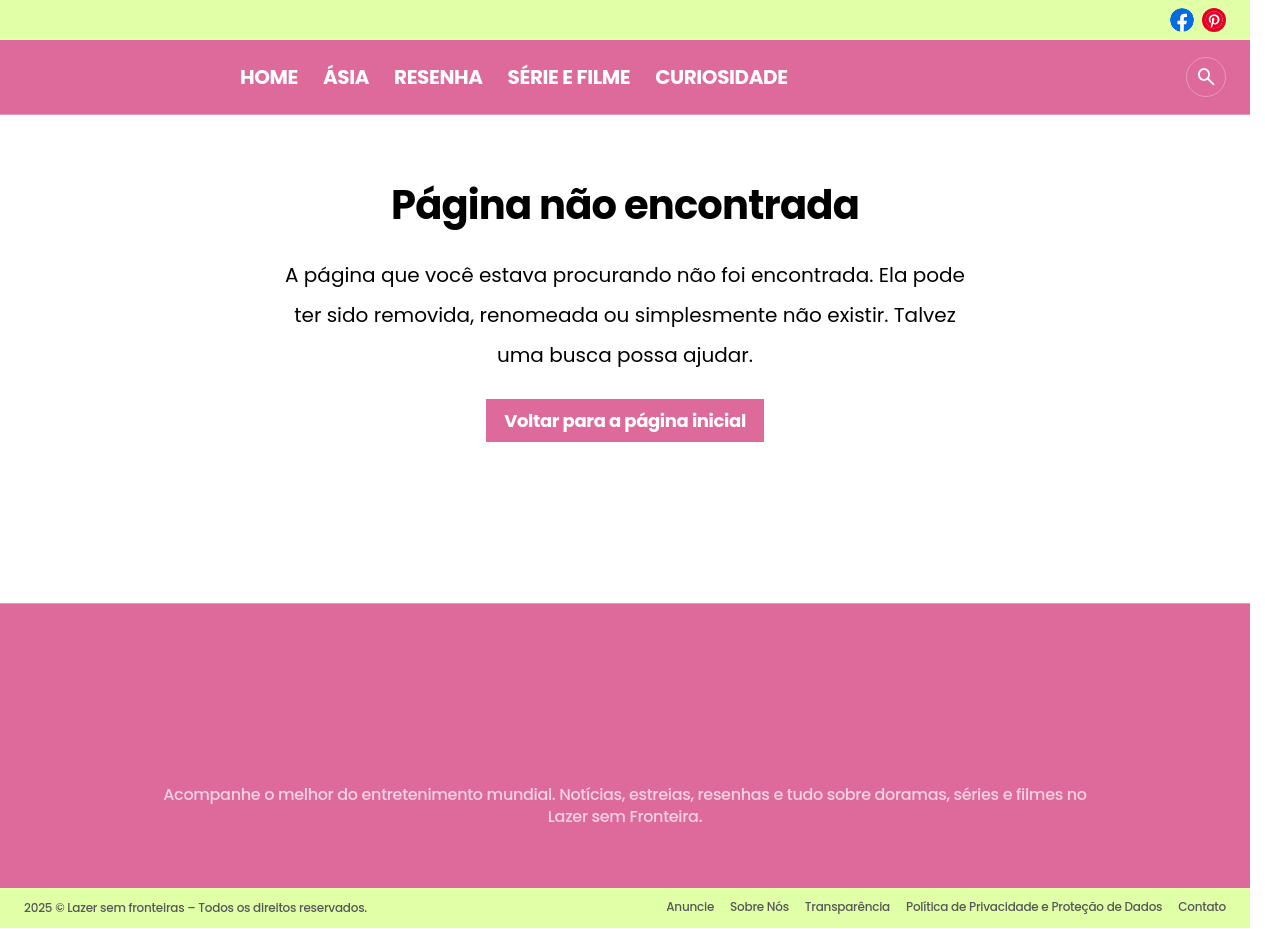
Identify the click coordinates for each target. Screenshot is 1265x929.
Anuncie (690, 906)
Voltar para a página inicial (625, 420)
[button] (1206, 77)
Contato (1202, 906)
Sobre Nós (759, 906)
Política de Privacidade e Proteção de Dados (1034, 906)
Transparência (847, 906)
